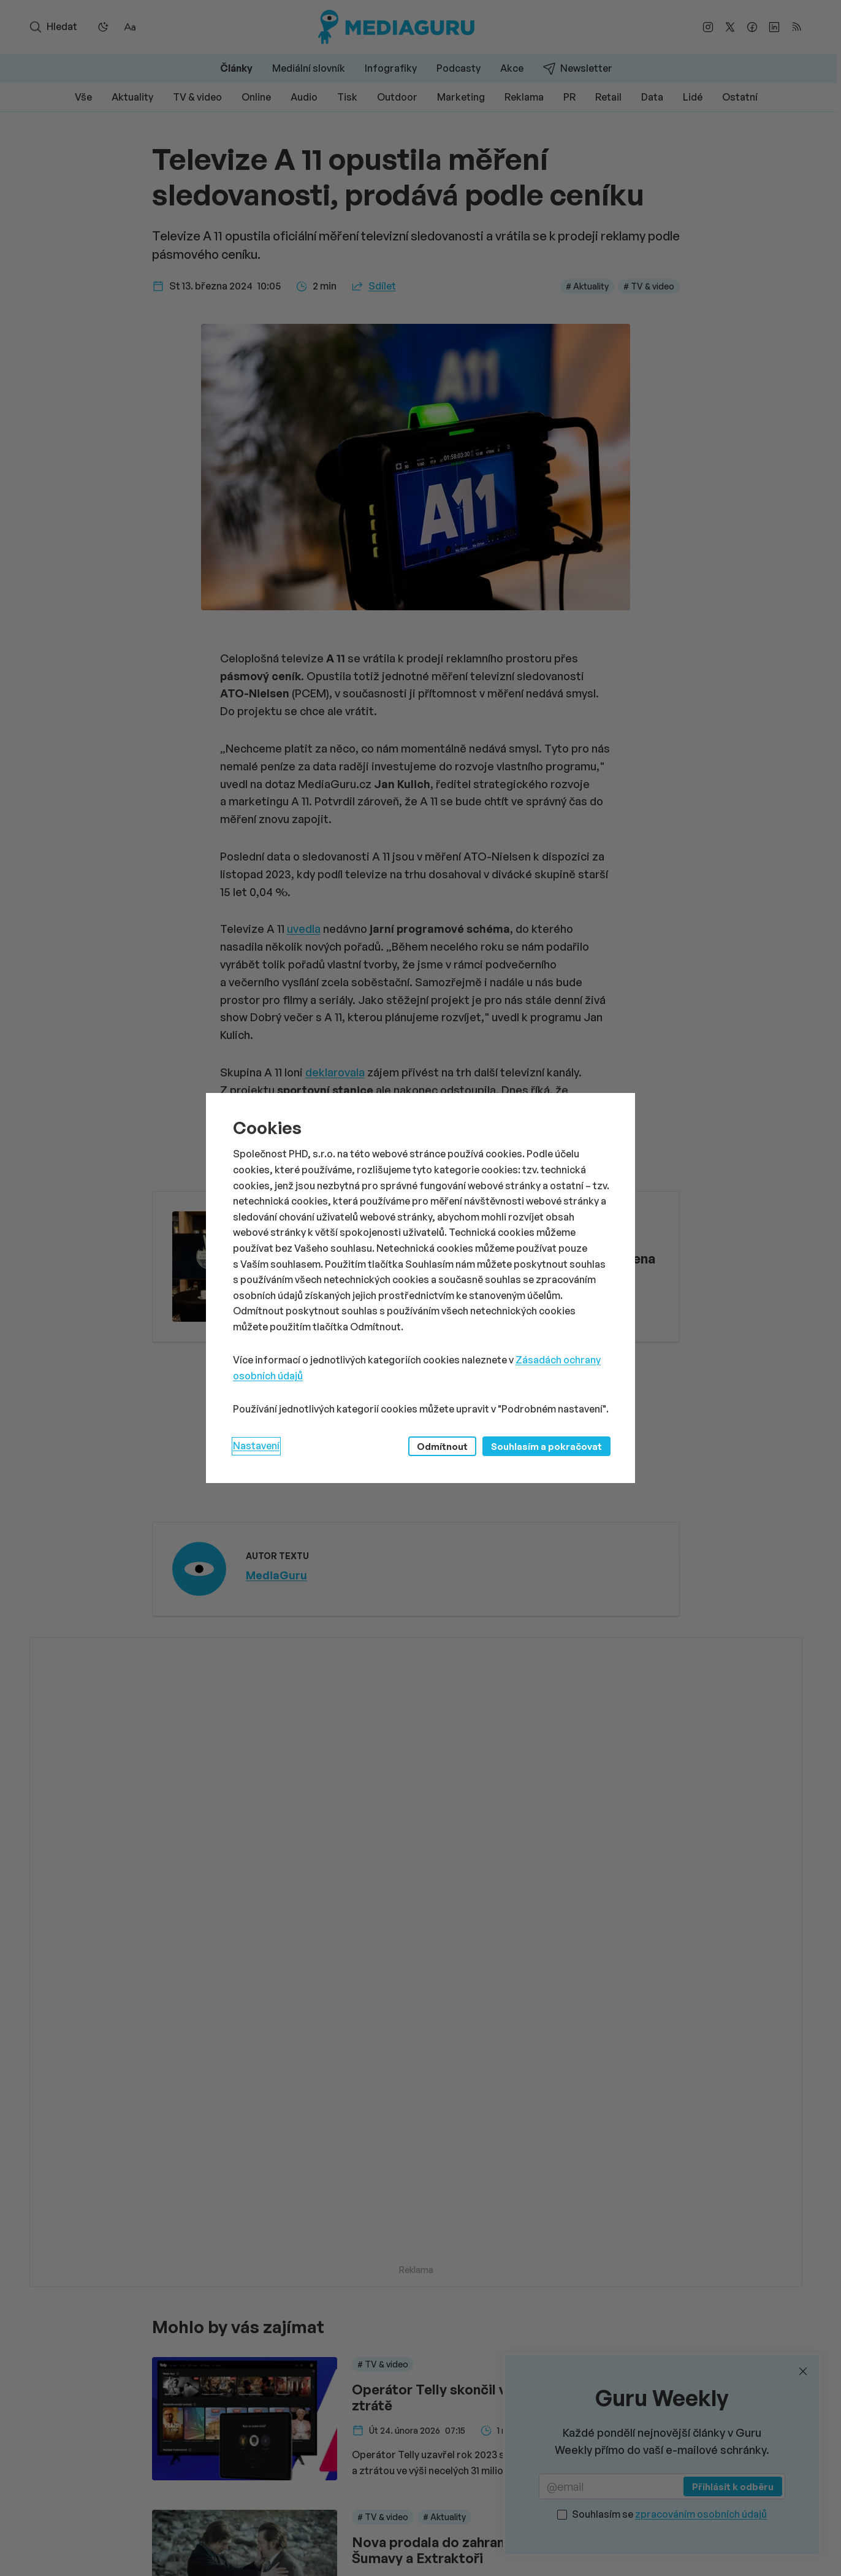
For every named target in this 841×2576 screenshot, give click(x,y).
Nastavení (256, 1445)
